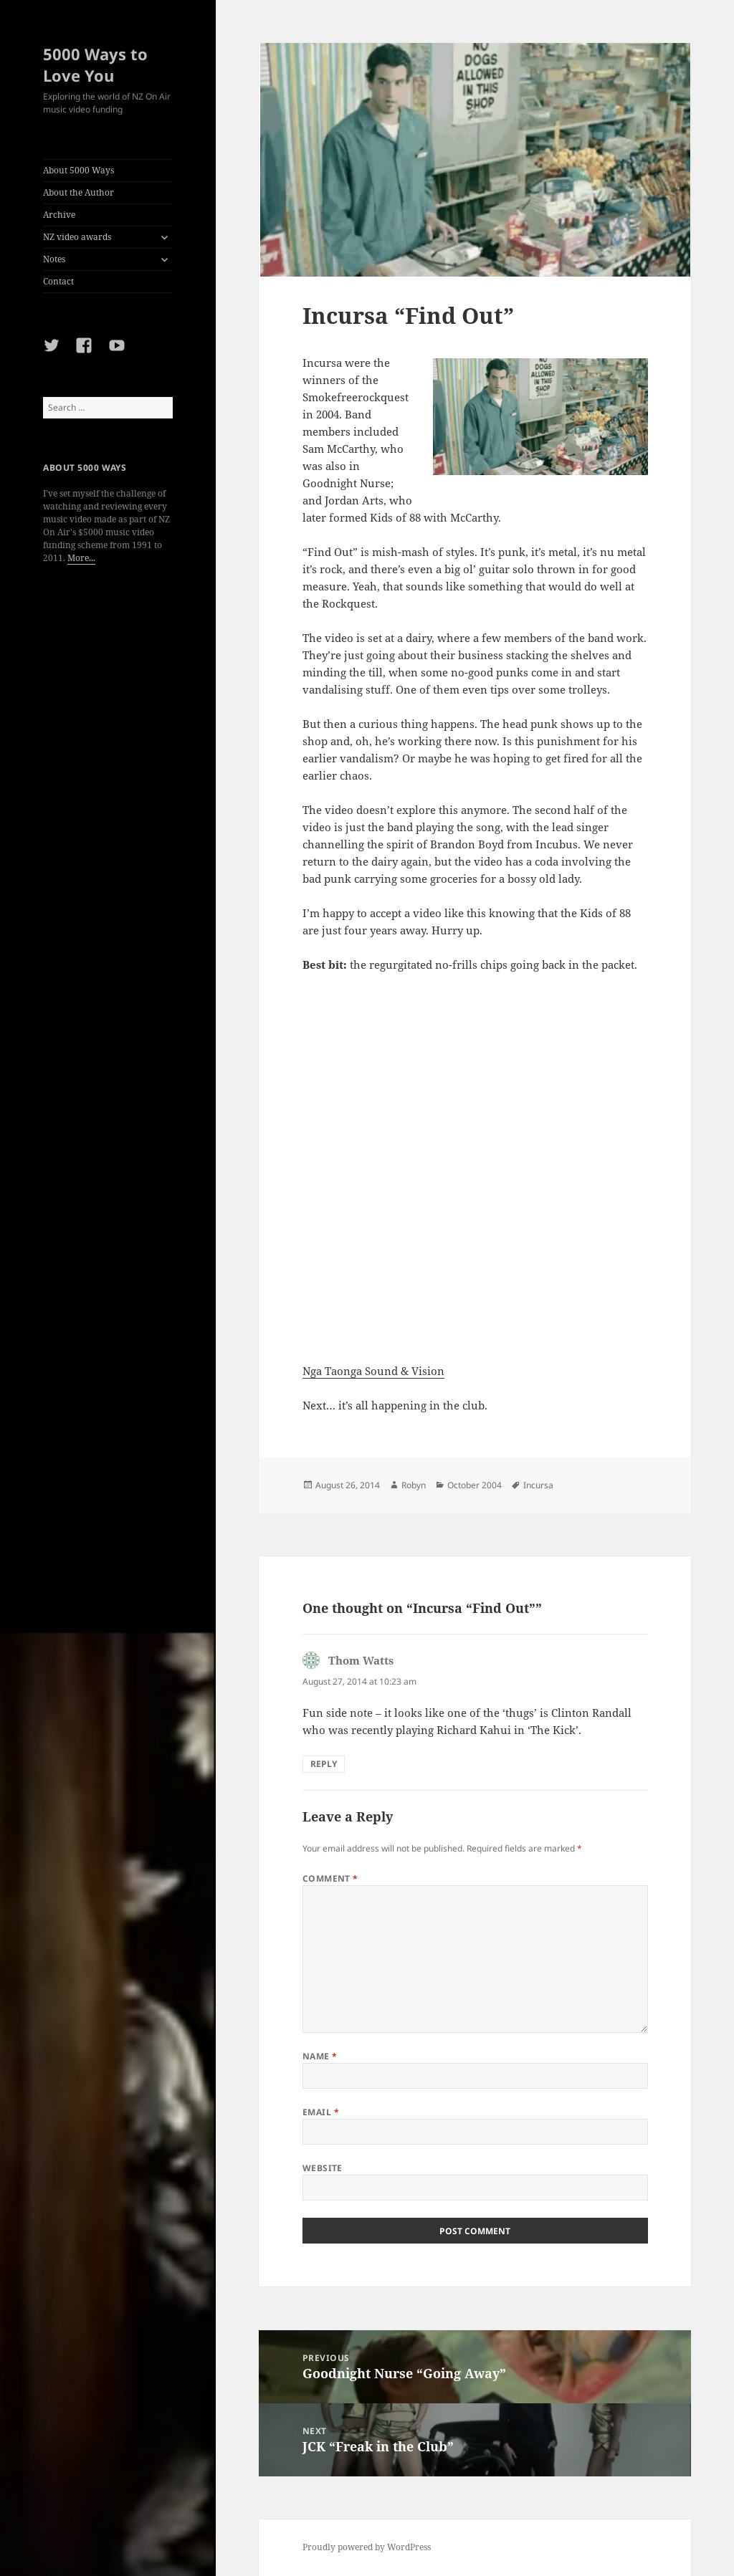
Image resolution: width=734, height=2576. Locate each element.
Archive (59, 215)
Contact (58, 281)
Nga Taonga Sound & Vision (373, 1371)
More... (81, 558)
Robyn (413, 1485)
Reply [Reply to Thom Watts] (323, 1764)
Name (320, 2056)
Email (320, 2112)
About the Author (78, 192)
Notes (54, 259)
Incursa (538, 1485)
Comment (330, 1878)
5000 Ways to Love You (95, 64)
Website (322, 2168)
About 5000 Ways (78, 170)
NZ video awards (77, 237)
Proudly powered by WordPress (366, 2547)
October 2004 (474, 1485)
